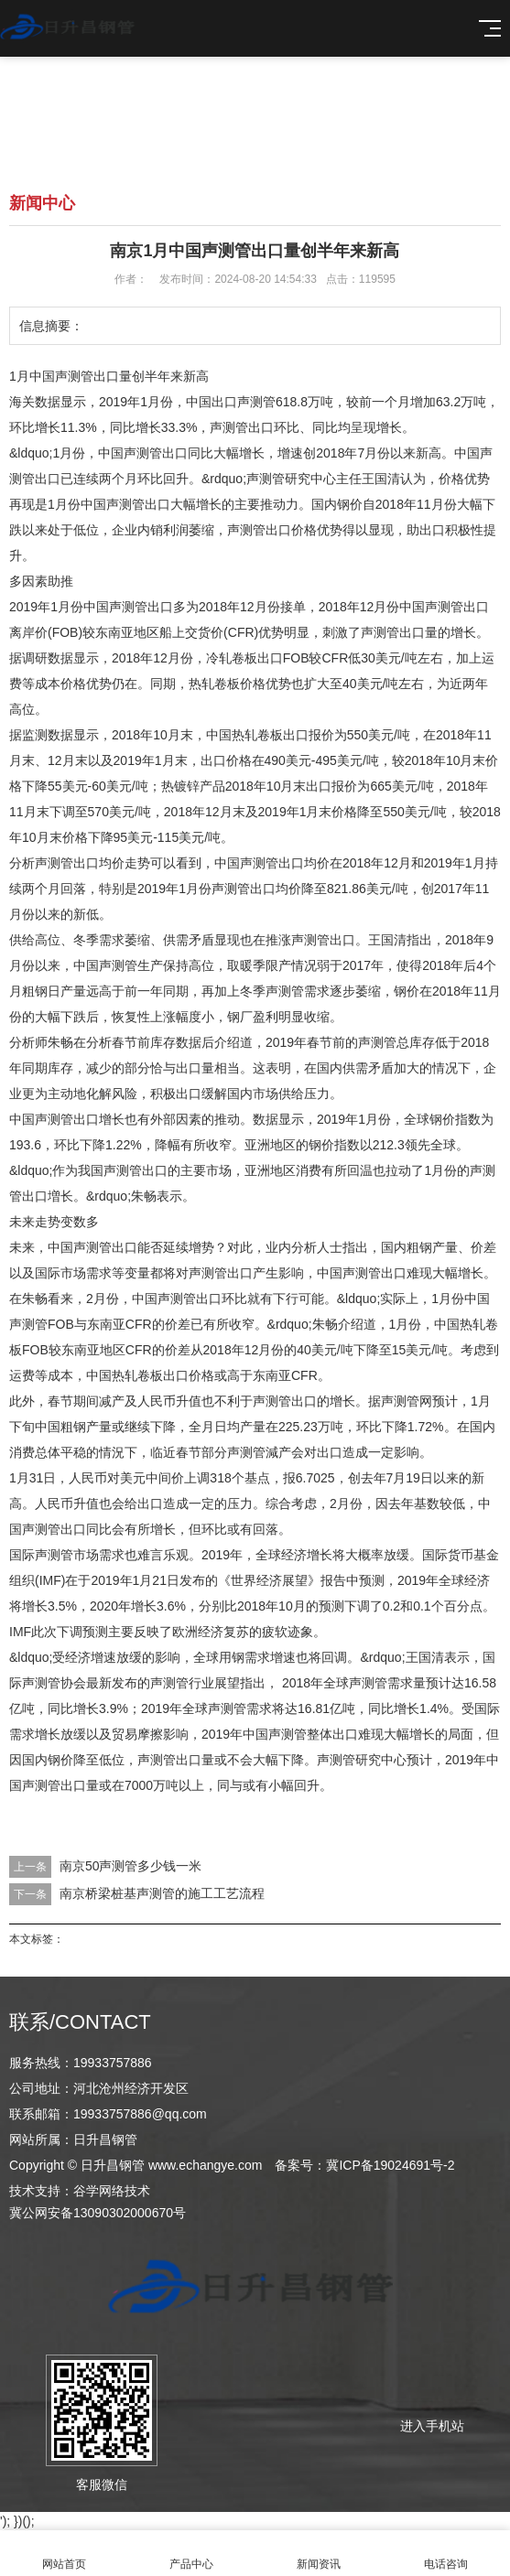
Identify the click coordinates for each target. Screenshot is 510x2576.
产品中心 (191, 2554)
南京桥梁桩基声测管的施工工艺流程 (162, 1893)
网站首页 (63, 2554)
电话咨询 (446, 2554)
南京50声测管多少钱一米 (131, 1866)
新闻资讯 (319, 2554)
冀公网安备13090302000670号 (97, 2212)
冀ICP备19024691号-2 (390, 2165)
